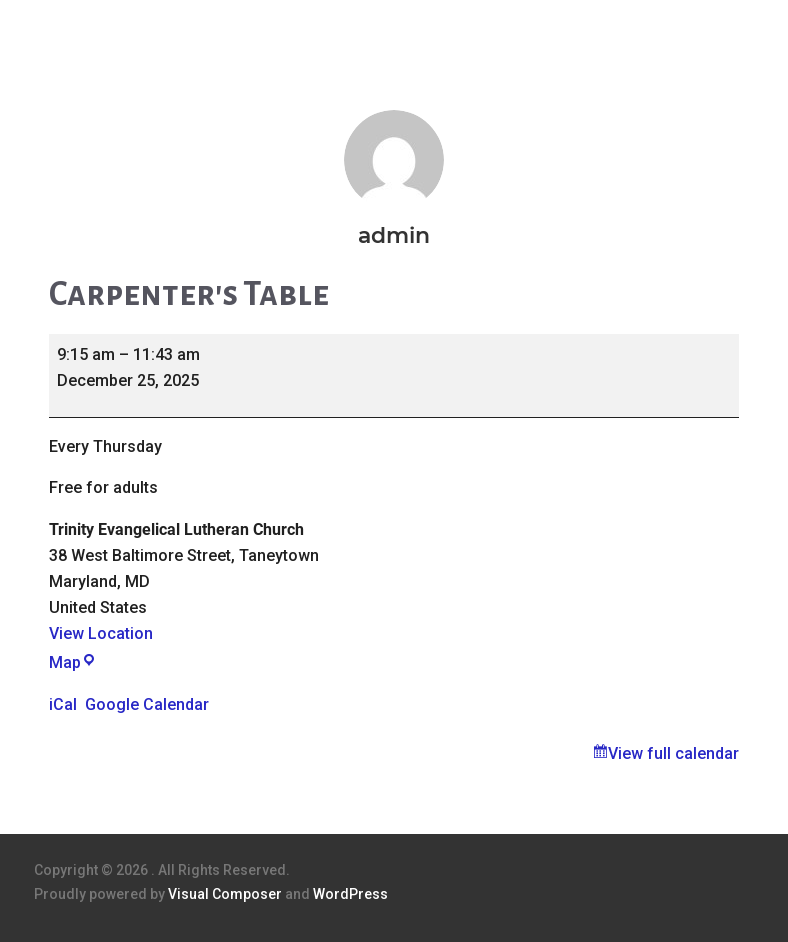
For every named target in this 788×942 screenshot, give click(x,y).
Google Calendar (147, 704)
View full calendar (673, 753)
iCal (63, 704)
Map (73, 662)
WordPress (350, 894)
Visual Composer (225, 894)
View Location (101, 633)
